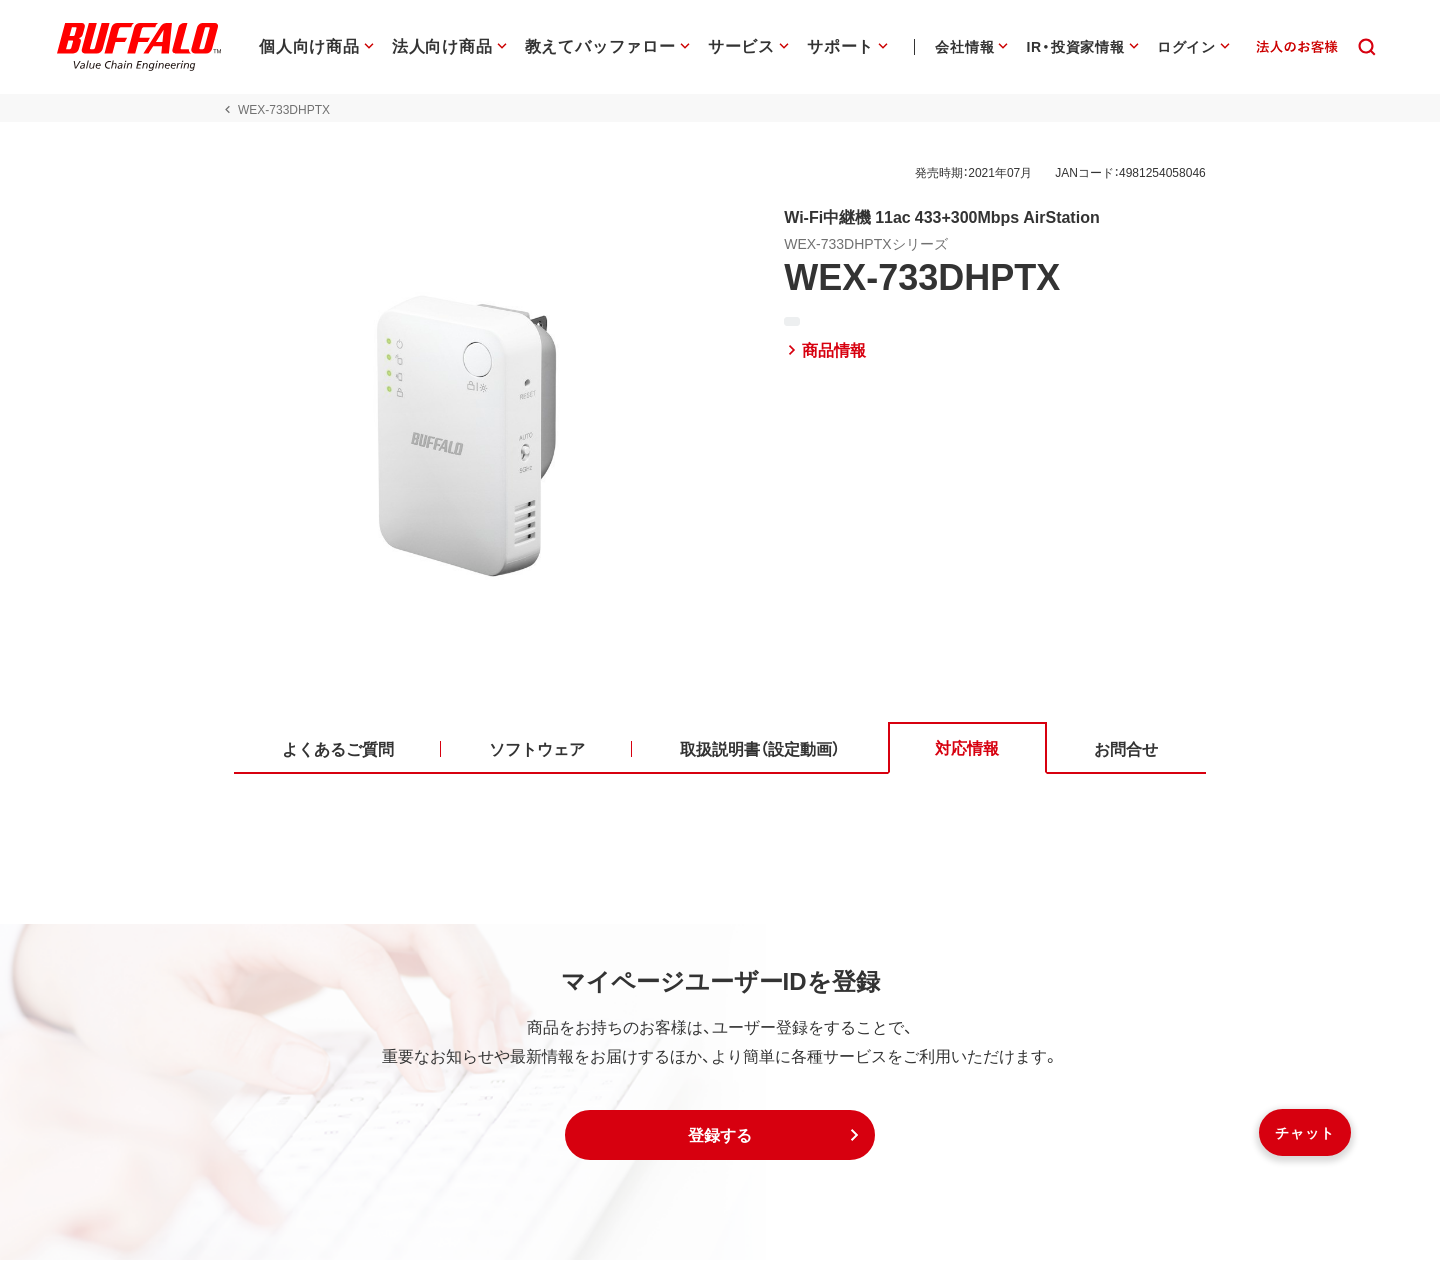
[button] (720, 1148)
